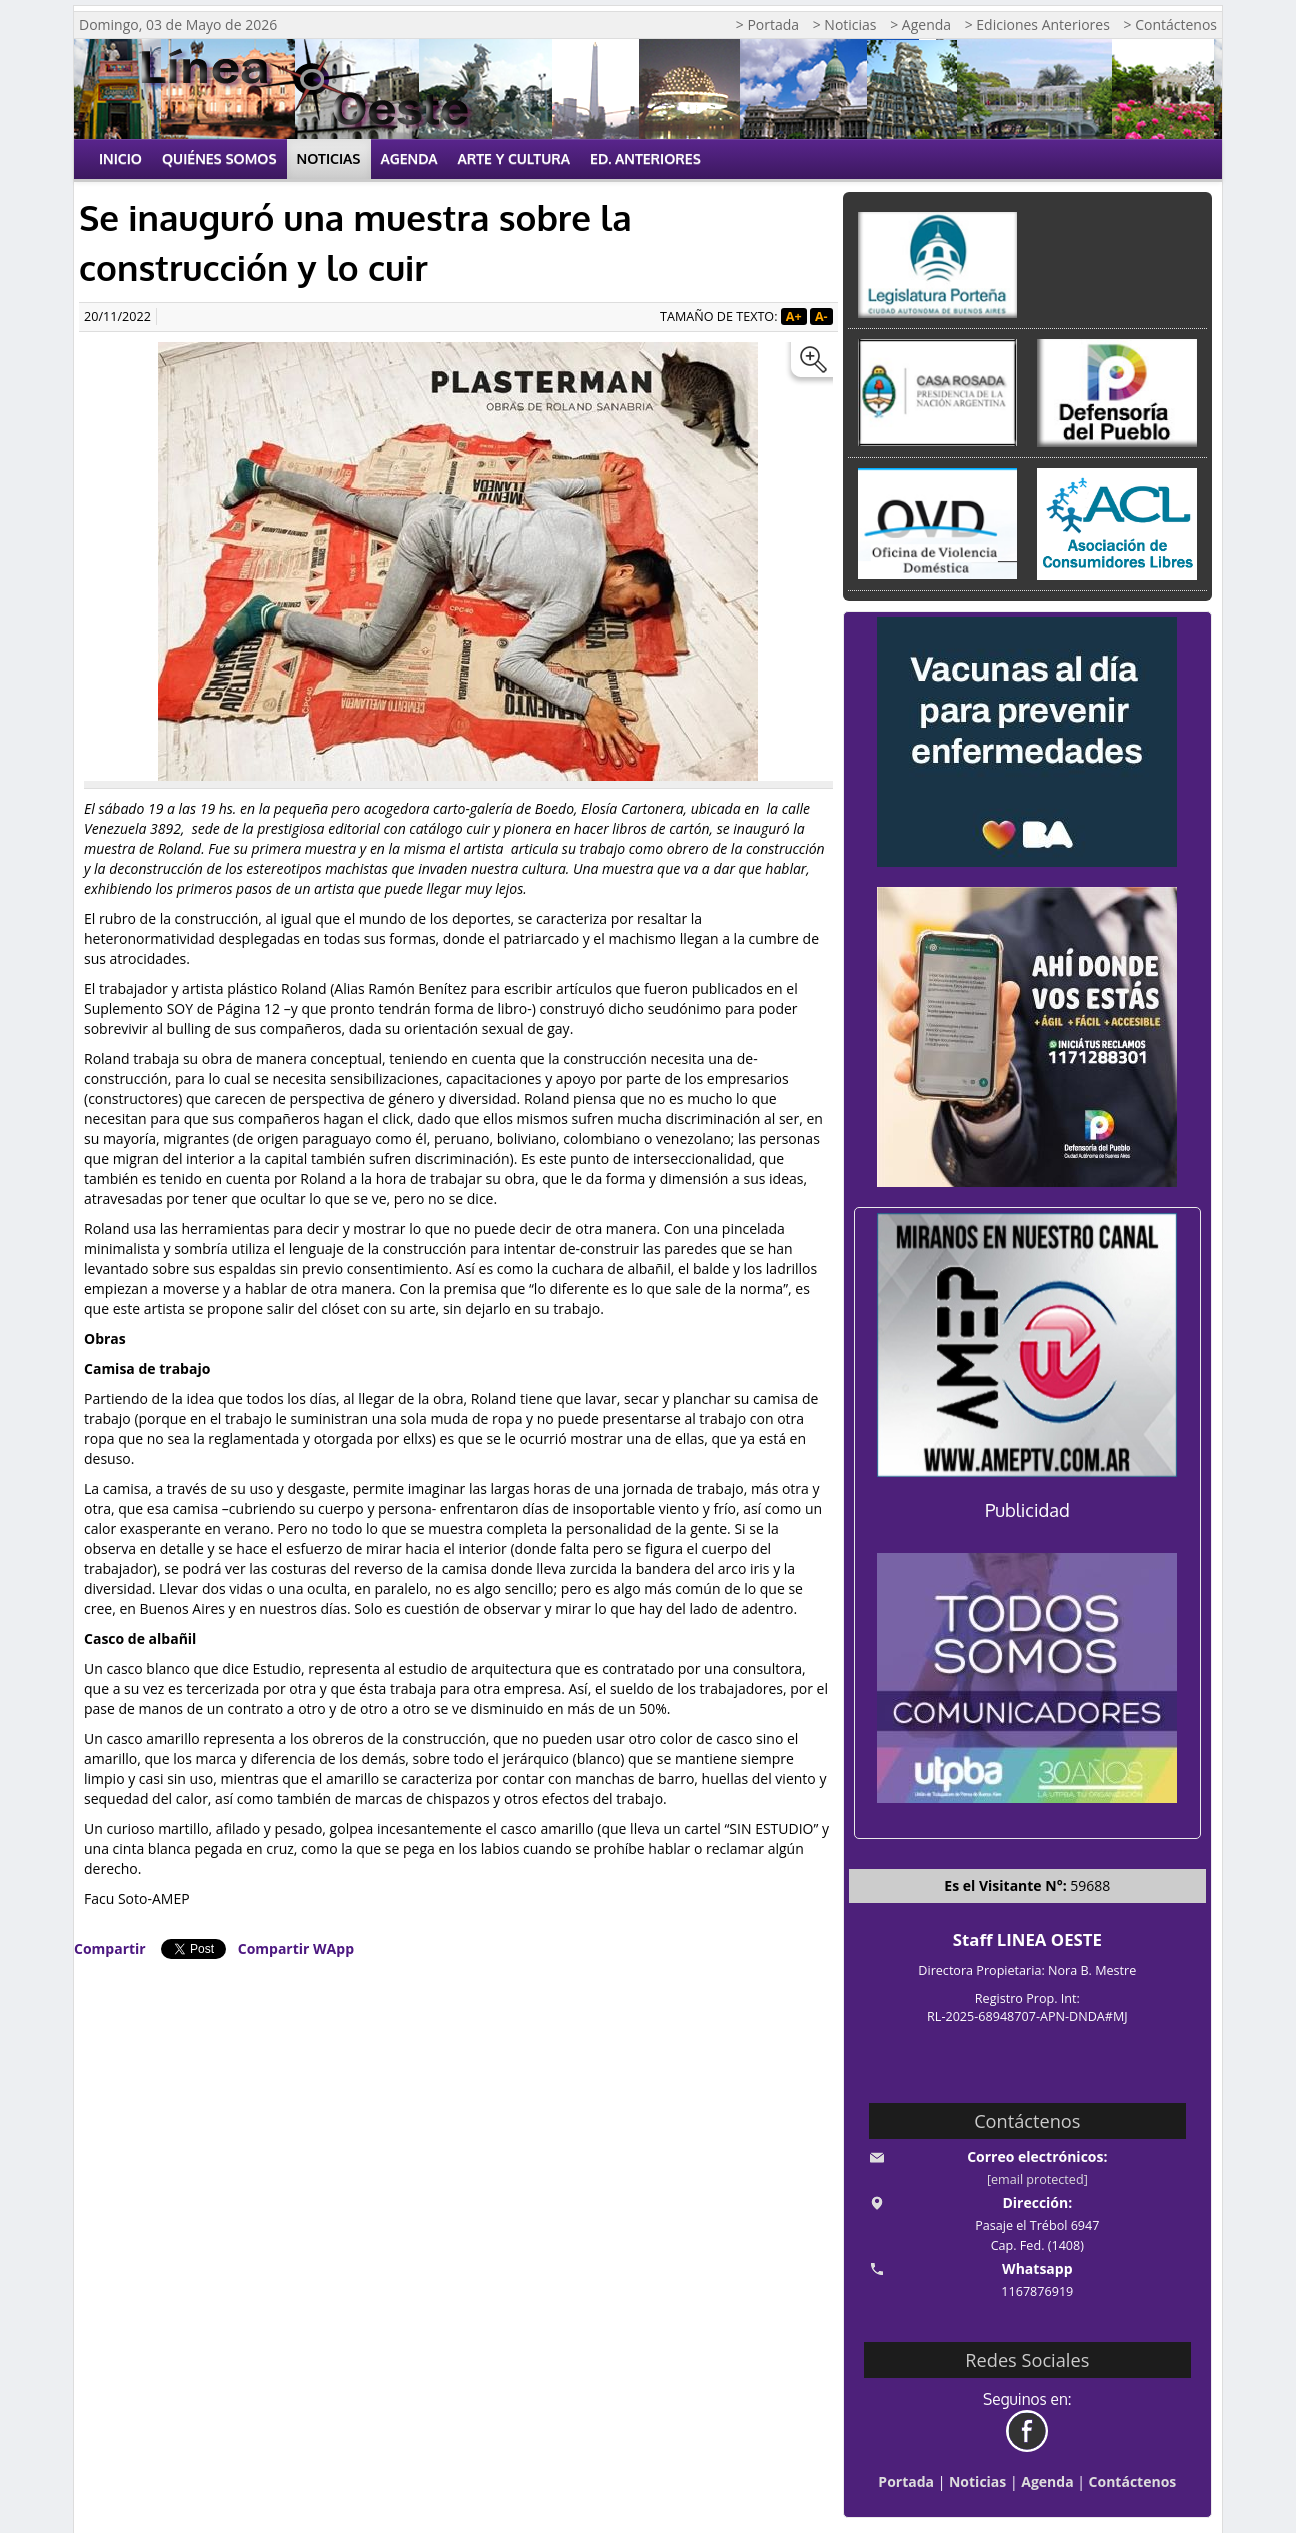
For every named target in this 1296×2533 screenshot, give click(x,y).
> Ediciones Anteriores (1037, 24)
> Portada (767, 24)
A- (821, 316)
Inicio (120, 158)
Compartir (110, 1948)
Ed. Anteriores (645, 158)
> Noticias (845, 24)
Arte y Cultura (514, 158)
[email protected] (1037, 2179)
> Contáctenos (1170, 24)
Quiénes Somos (219, 158)
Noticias (329, 158)
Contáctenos (1133, 2481)
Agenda (409, 158)
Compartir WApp (296, 1948)
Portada (906, 2481)
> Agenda (920, 24)
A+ (794, 316)
